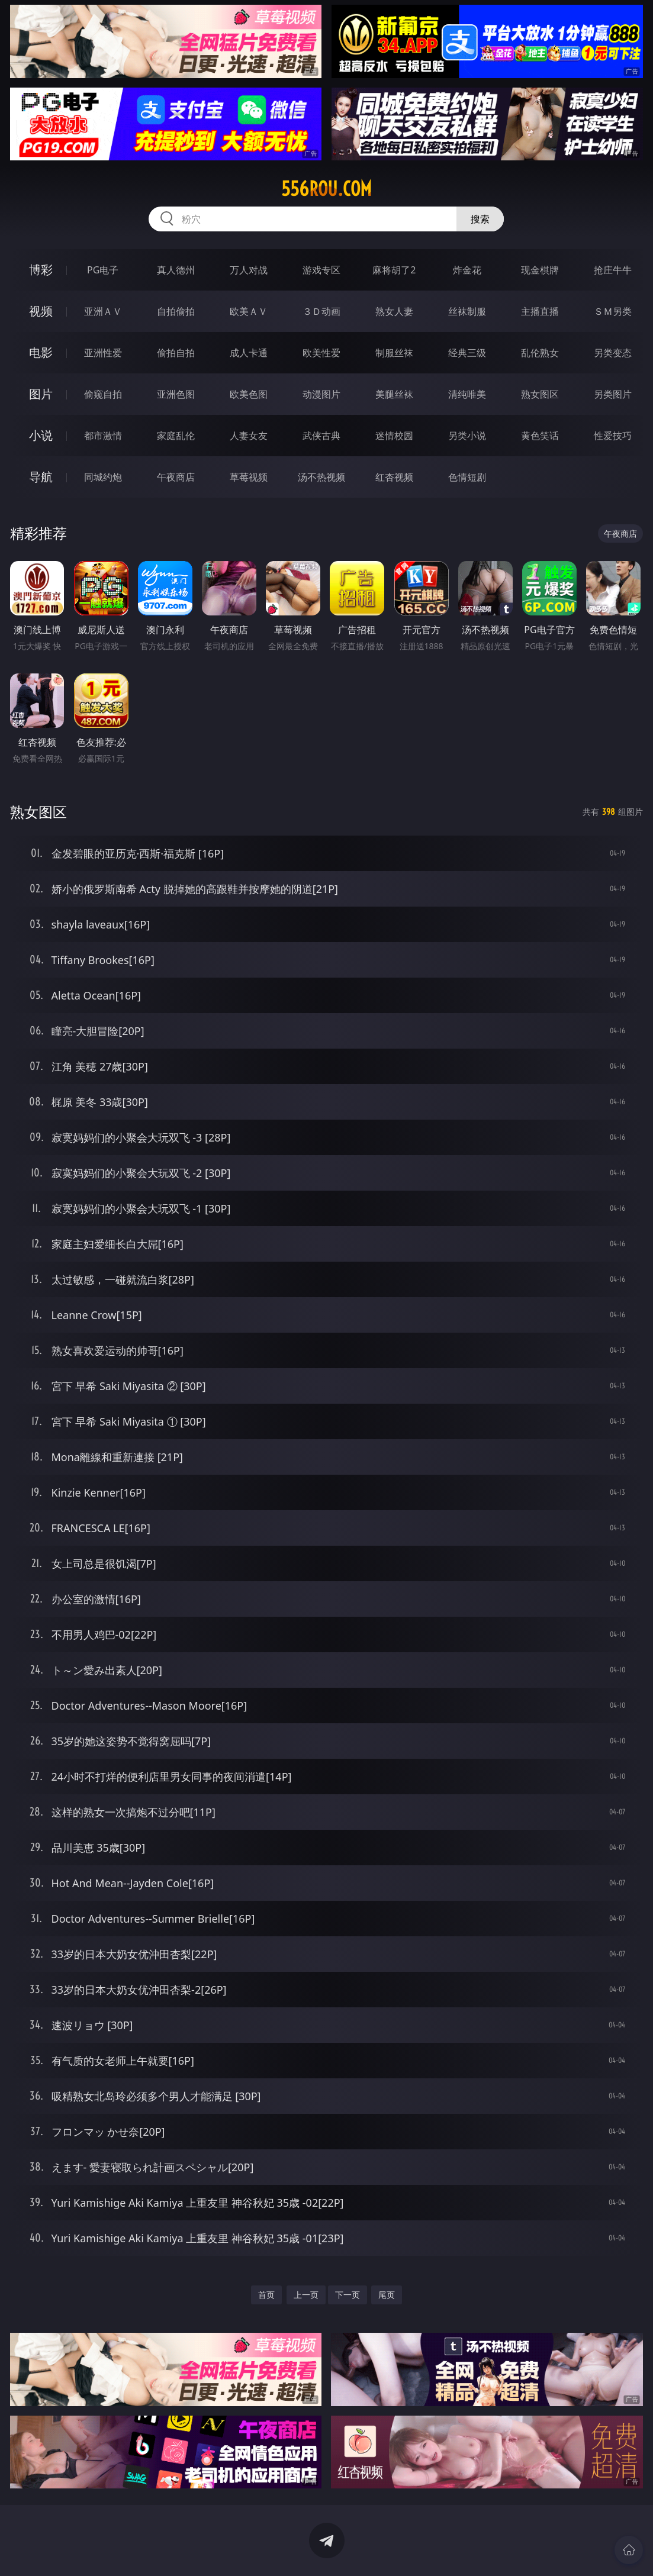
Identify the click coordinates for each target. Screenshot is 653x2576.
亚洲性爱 (103, 352)
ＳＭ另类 (613, 311)
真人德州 (176, 269)
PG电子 (102, 269)
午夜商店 (176, 476)
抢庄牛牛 (613, 269)
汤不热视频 (321, 476)
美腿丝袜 (394, 394)
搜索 (480, 218)
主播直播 (540, 311)
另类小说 (467, 435)
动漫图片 (321, 394)
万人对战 (249, 269)
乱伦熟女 (540, 352)
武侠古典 (321, 435)
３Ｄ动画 (321, 311)
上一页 (306, 2294)
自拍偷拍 (176, 311)
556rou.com (326, 189)
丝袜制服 (467, 311)
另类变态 (613, 352)
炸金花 (467, 269)
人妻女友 (249, 435)
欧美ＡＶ (249, 311)
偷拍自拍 (176, 352)
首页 (266, 2294)
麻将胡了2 (394, 269)
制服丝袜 (394, 352)
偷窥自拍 (103, 394)
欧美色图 (249, 394)
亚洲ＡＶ (103, 311)
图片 (41, 394)
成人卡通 (249, 352)
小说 (41, 435)
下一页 (347, 2294)
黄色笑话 (540, 435)
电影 (41, 352)
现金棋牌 (540, 269)
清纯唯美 (467, 394)
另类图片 (613, 394)
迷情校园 (394, 435)
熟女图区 (540, 394)
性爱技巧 (613, 435)
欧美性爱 (321, 352)
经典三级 (467, 352)
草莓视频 (249, 476)
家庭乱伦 (176, 435)
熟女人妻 (394, 311)
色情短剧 (467, 476)
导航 (41, 477)
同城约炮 (103, 476)
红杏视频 (394, 476)
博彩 (41, 270)
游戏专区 (321, 269)
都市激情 (103, 435)
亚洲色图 (176, 394)
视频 (41, 311)
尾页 (386, 2294)
